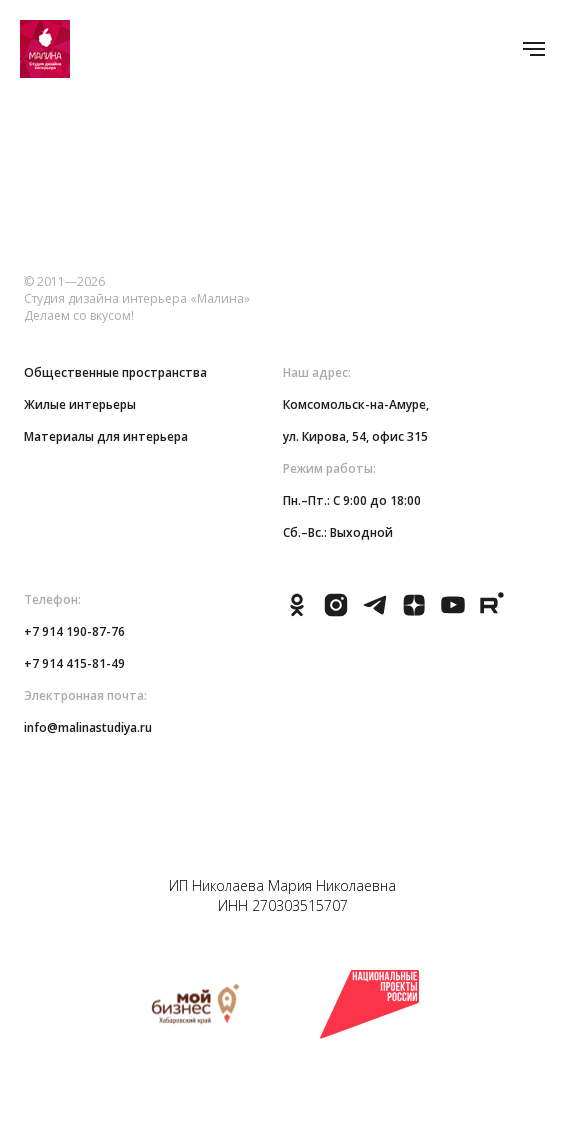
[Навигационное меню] (534, 49)
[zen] (414, 613)
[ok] (297, 613)
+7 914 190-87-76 (74, 631)
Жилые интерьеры (80, 404)
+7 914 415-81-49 (74, 663)
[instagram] (336, 613)
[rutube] (492, 613)
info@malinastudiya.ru (88, 727)
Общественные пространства (115, 372)
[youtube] (453, 613)
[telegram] (375, 613)
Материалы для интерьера (106, 436)
